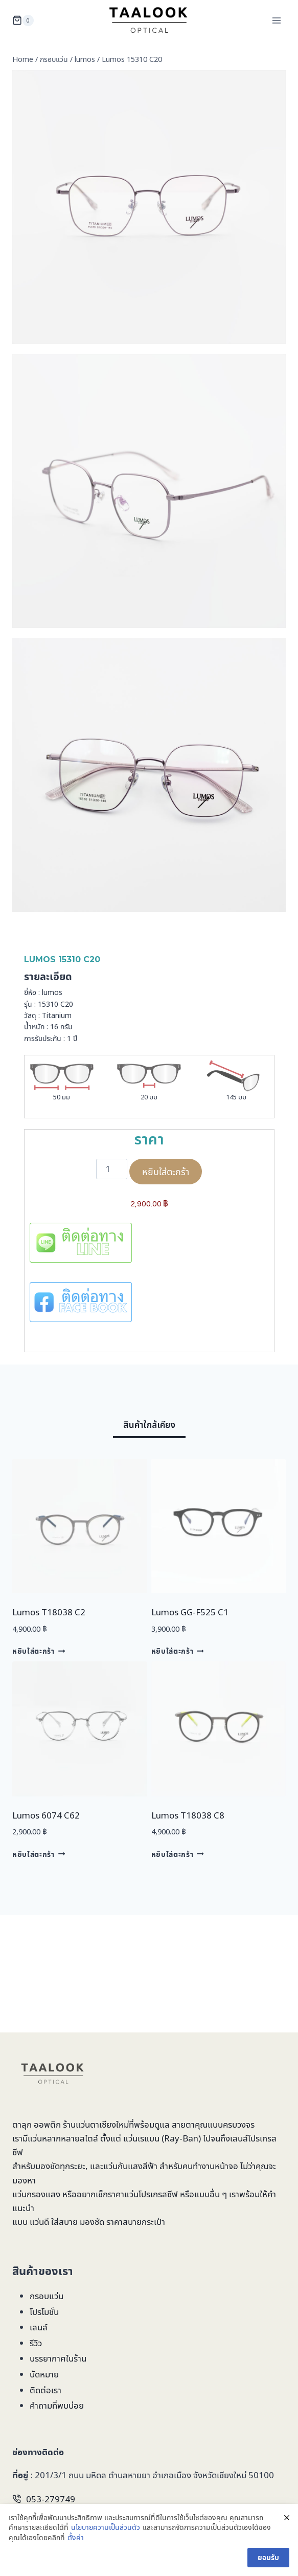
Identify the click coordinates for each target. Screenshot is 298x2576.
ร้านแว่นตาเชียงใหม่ (96, 2124)
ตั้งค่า (75, 2537)
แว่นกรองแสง (36, 2194)
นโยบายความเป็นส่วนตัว (105, 2527)
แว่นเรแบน (141, 2138)
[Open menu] (276, 20)
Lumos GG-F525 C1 (189, 1612)
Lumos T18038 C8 (187, 1815)
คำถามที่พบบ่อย (57, 2405)
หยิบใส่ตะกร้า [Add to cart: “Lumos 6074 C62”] (38, 1853)
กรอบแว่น (46, 2296)
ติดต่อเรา (45, 2390)
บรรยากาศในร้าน (58, 2358)
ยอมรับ (268, 2557)
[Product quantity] (112, 1169)
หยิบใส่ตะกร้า (165, 1171)
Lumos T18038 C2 (48, 1612)
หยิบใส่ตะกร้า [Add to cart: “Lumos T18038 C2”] (38, 1651)
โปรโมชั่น (44, 2312)
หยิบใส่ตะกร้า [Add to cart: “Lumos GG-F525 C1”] (177, 1651)
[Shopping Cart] (23, 20)
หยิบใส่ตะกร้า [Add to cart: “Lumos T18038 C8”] (177, 1853)
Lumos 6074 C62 (46, 1815)
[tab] (149, 1427)
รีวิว (36, 2343)
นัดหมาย (44, 2374)
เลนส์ (39, 2327)
